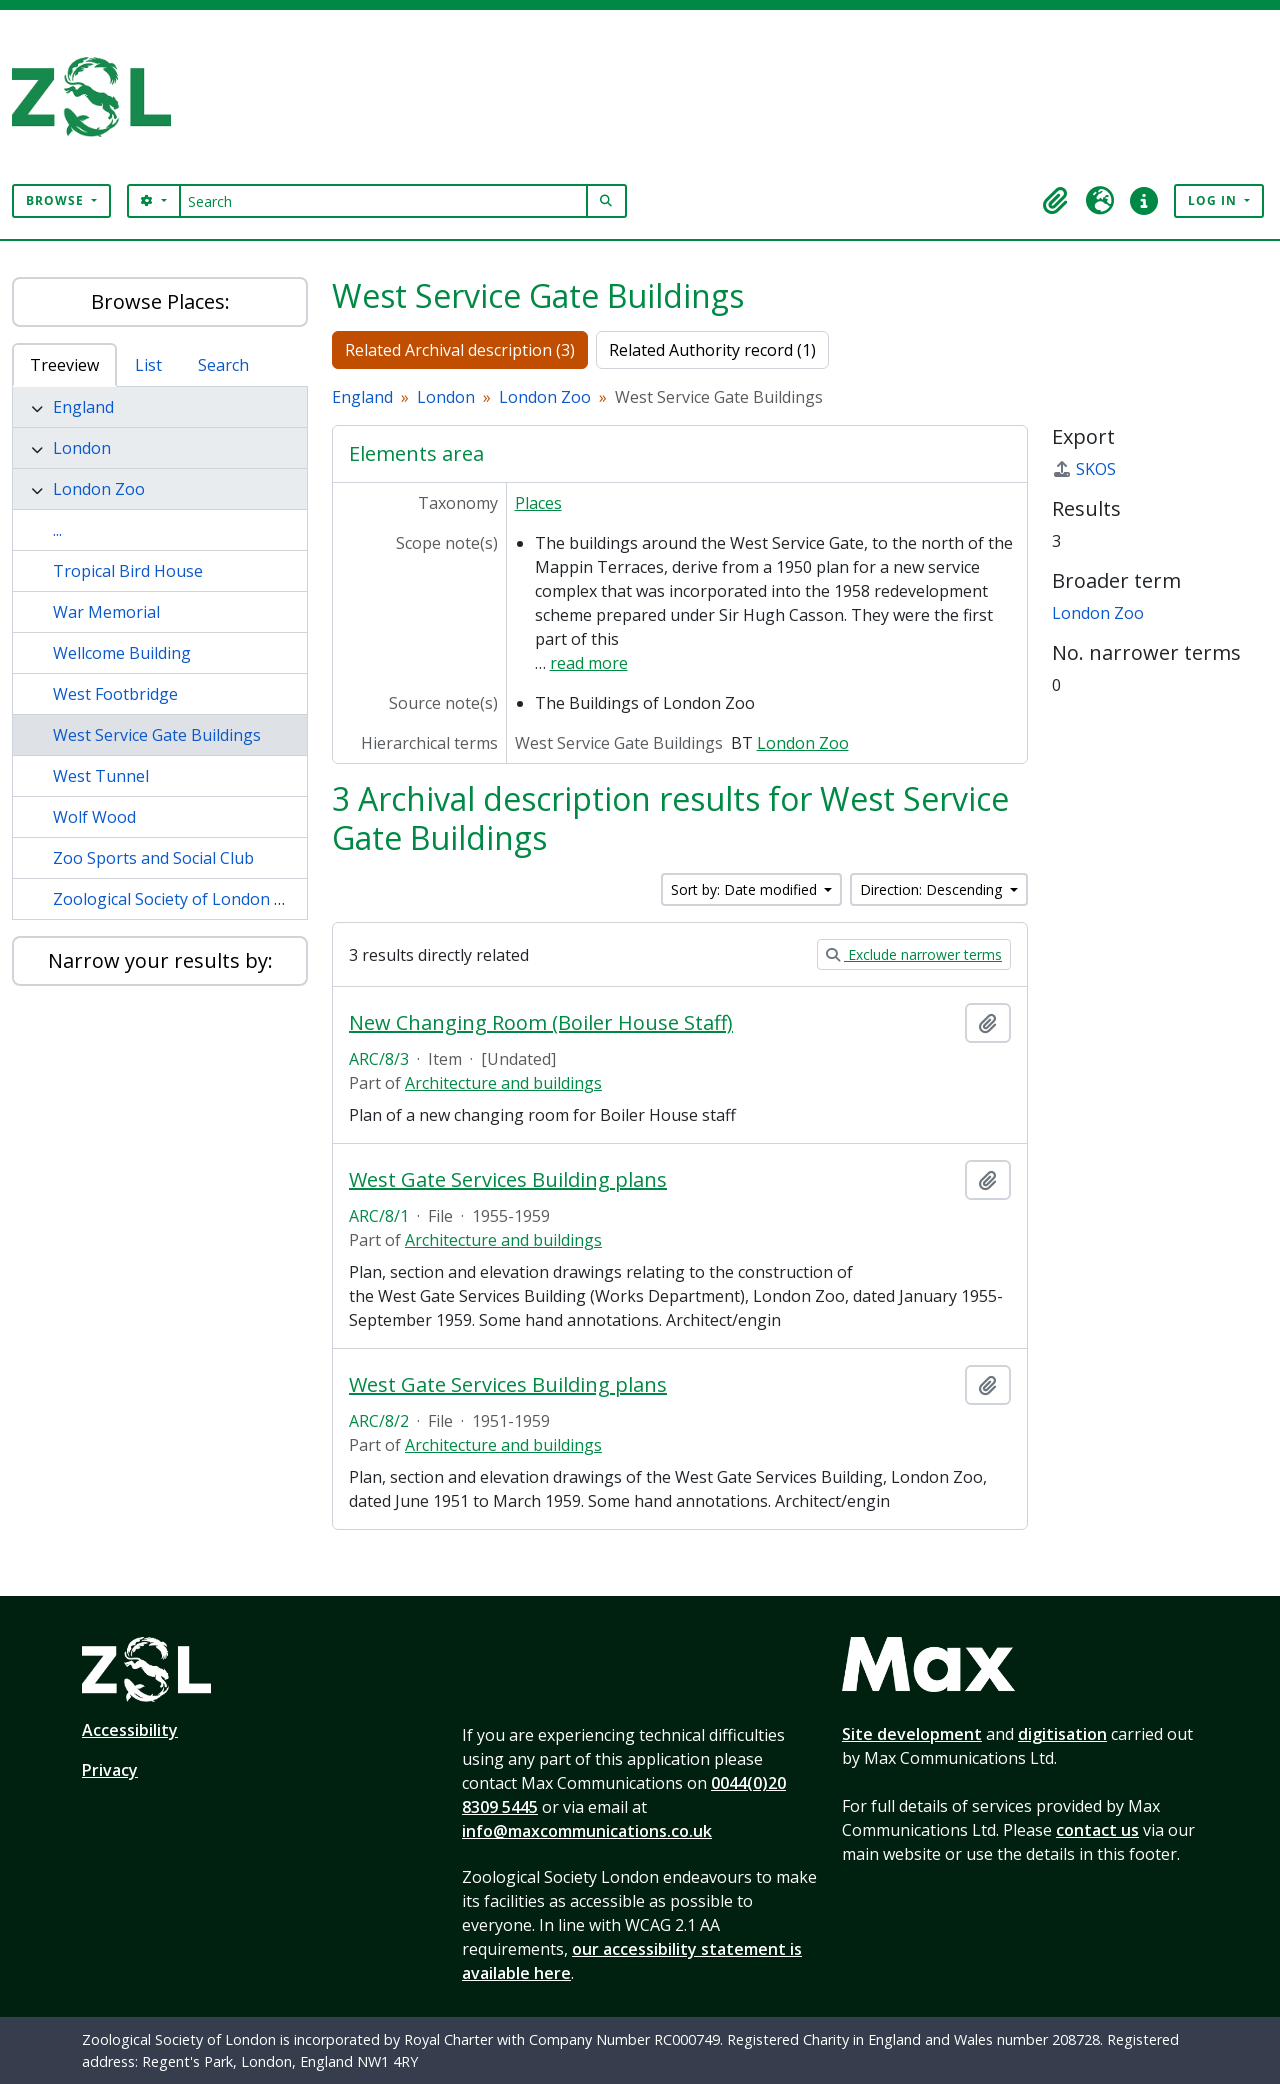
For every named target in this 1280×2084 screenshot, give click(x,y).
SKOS (1084, 469)
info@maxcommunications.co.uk (587, 1831)
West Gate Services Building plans (508, 1180)
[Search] (383, 201)
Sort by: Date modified (746, 889)
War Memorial (106, 612)
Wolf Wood (94, 817)
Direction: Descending (933, 889)
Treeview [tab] (64, 365)
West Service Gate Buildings (157, 735)
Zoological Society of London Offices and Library (234, 899)
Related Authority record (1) (712, 350)
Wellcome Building (122, 653)
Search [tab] (223, 365)
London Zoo (99, 489)
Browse (57, 200)
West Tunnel (101, 776)
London (82, 448)
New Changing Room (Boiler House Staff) (541, 1023)
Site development (912, 1734)
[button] (1056, 201)
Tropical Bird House (128, 571)
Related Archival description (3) (460, 350)
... (57, 530)
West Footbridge (115, 694)
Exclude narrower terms (914, 954)
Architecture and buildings (503, 1083)
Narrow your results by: (160, 960)
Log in (1214, 200)
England (83, 407)
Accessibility (130, 1730)
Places (538, 503)
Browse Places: (160, 301)
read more (589, 663)
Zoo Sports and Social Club (153, 858)
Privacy (110, 1770)
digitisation (1062, 1734)
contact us (1097, 1830)
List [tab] (148, 365)
